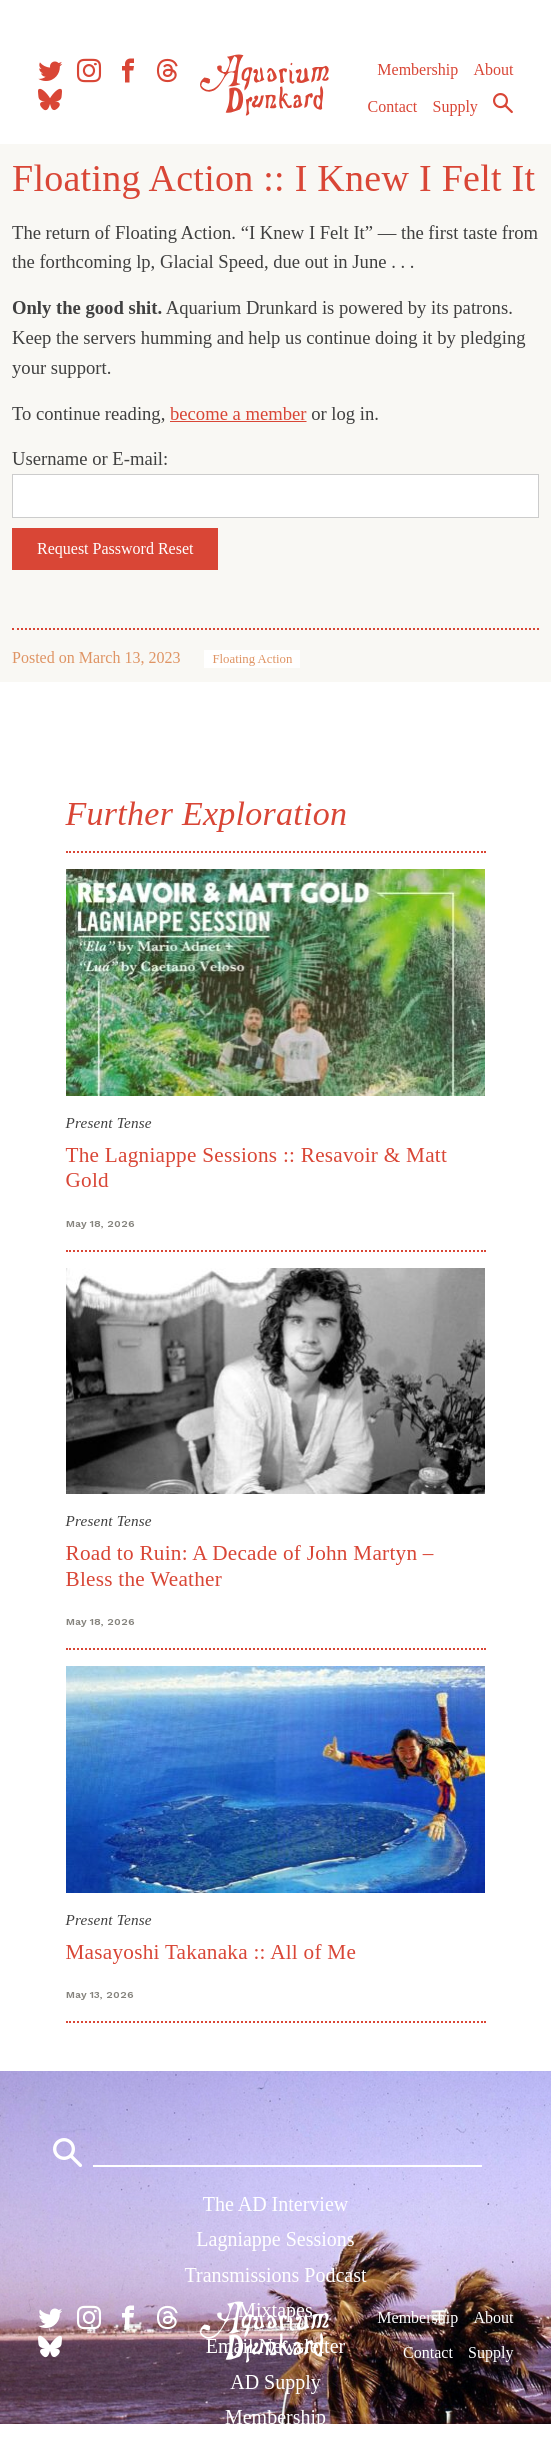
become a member (238, 413)
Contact (393, 106)
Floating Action (252, 659)
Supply (455, 106)
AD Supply (275, 2382)
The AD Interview (276, 2204)
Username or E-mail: (90, 458)
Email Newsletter (275, 2346)
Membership (417, 69)
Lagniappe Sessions (275, 2239)
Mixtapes (275, 2310)
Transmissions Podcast (275, 2275)
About (493, 69)
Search (503, 103)
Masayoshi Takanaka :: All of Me (211, 1952)
